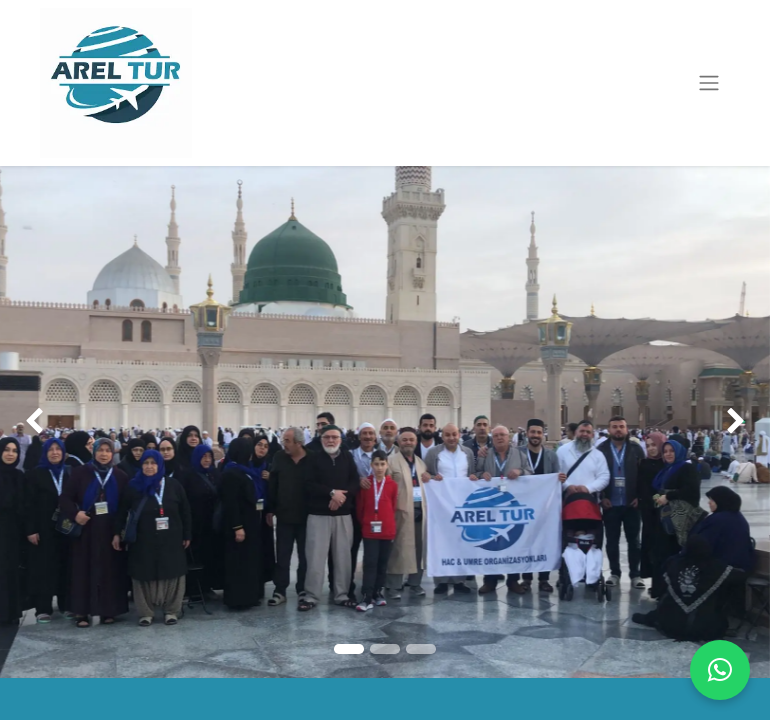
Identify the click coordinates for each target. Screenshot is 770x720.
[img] (31, 422)
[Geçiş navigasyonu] (709, 83)
